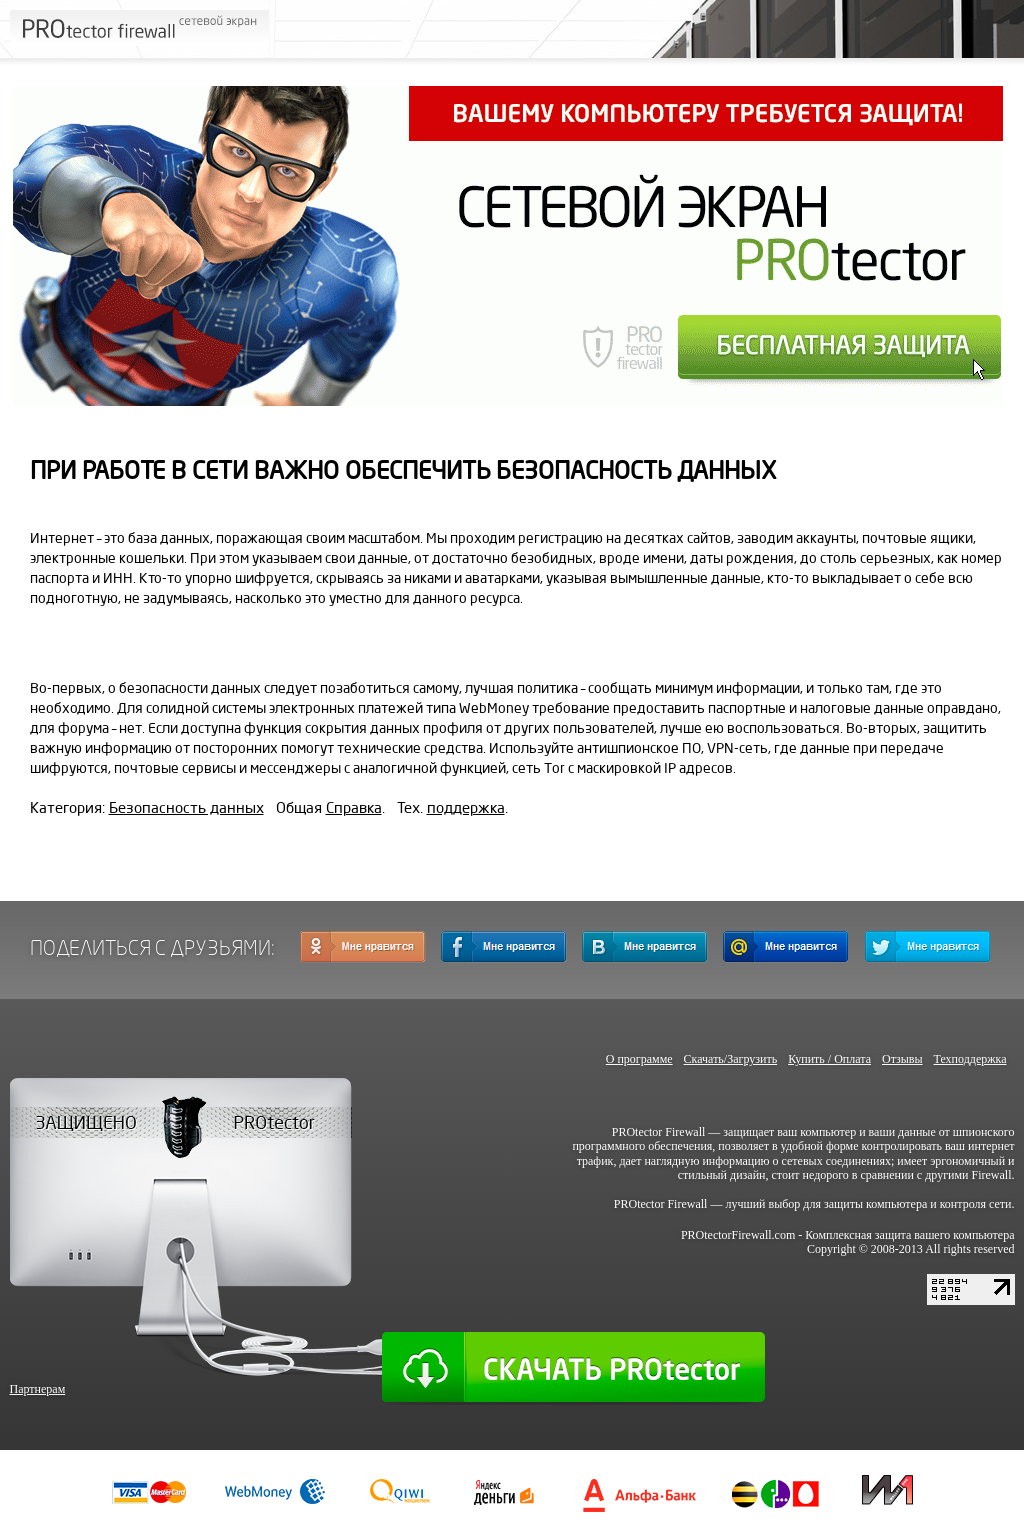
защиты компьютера (875, 1204)
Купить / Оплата (829, 1059)
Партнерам (38, 1389)
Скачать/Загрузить (731, 1059)
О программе (639, 1059)
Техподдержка (970, 1059)
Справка (354, 808)
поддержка (466, 808)
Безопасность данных (186, 808)
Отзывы (902, 1059)
